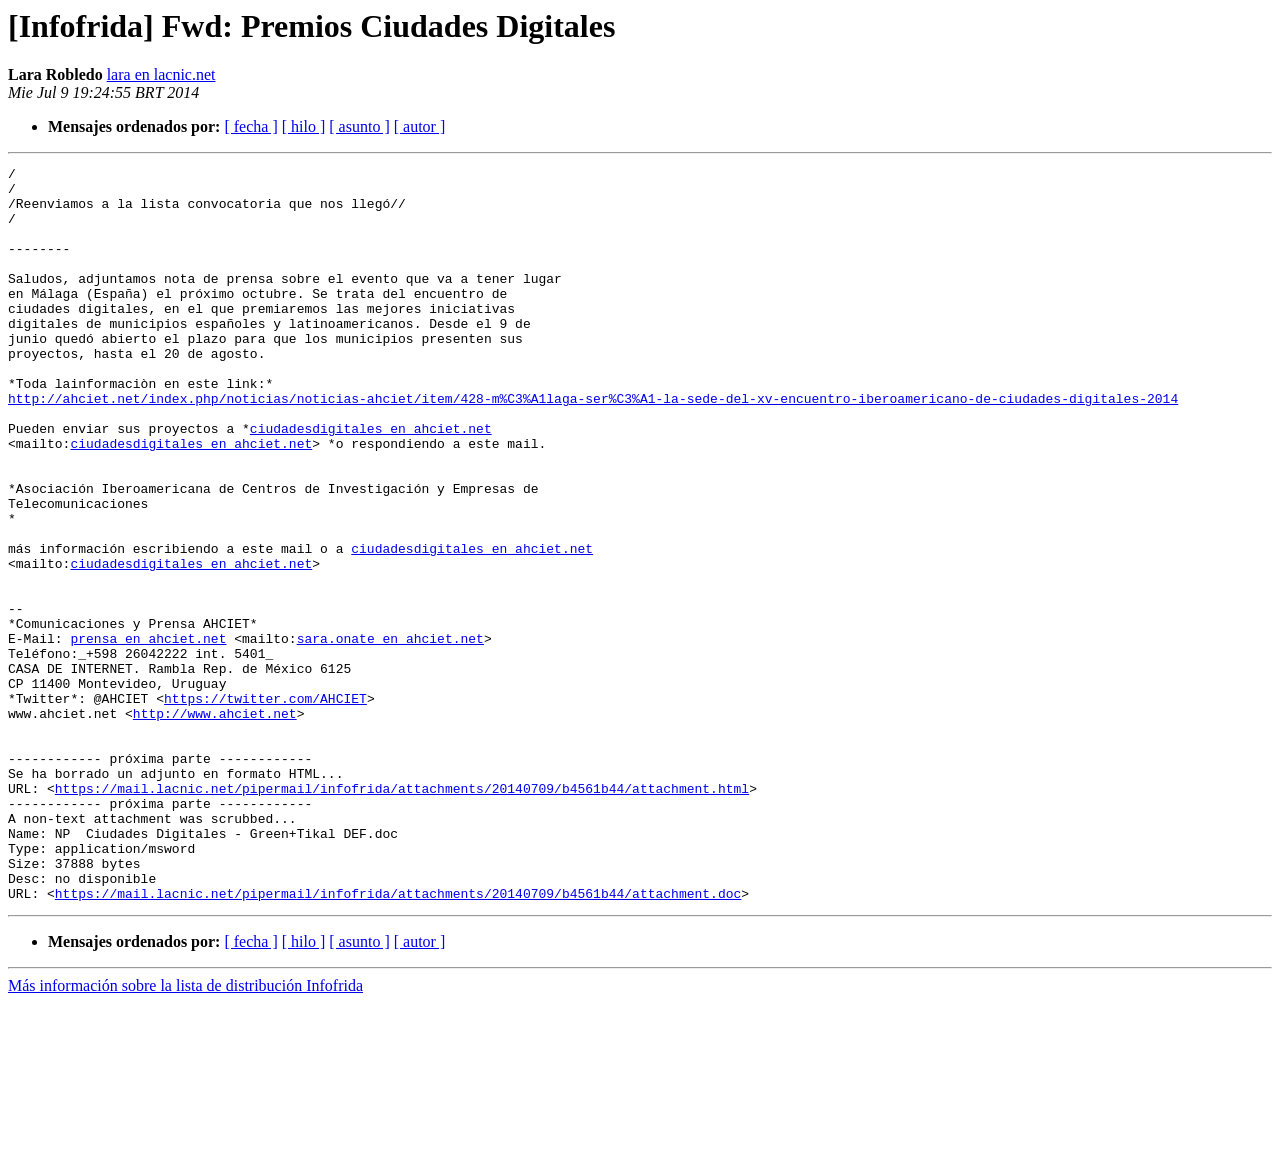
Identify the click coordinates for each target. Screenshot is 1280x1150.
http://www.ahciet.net (215, 824)
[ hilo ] (304, 126)
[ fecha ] (250, 126)
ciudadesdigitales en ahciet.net (371, 482)
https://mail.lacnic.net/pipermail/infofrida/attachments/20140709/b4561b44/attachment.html (402, 914)
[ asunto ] (359, 126)
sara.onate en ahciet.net (390, 734)
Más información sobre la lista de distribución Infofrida (185, 1132)
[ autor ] (420, 126)
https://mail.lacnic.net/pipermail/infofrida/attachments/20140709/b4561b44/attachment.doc (398, 1040)
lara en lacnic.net (161, 74)
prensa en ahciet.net (148, 734)
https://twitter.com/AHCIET (265, 806)
